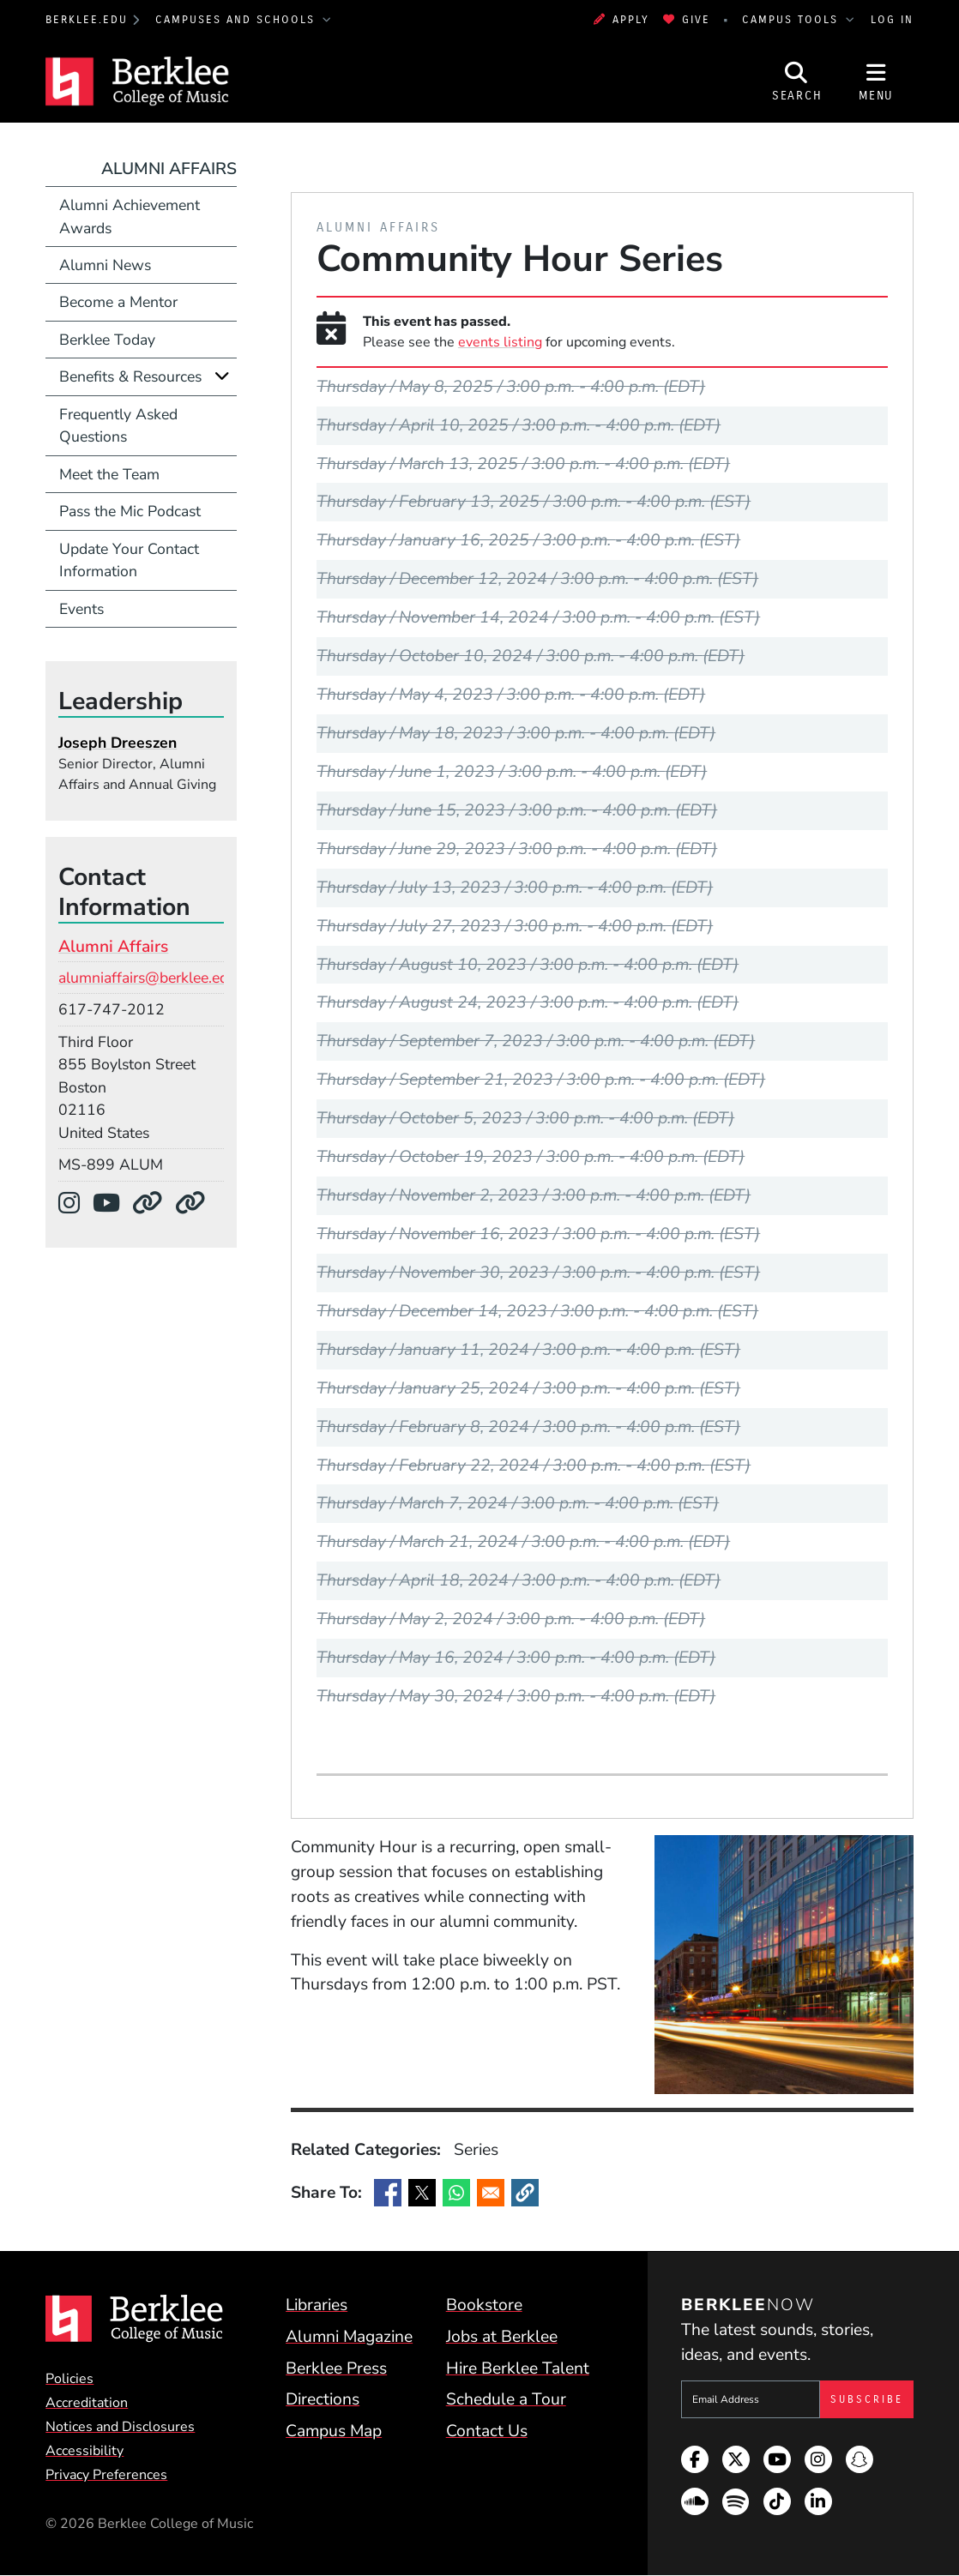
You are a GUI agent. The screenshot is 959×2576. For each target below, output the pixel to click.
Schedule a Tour (506, 2399)
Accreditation (86, 2402)
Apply (621, 20)
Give (686, 20)
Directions (322, 2399)
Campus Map (334, 2431)
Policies (69, 2378)
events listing (500, 342)
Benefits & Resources (130, 376)
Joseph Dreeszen (117, 742)
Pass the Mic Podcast (130, 511)
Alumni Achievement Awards (129, 216)
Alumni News (105, 265)
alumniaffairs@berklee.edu (147, 977)
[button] (525, 2192)
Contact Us (487, 2431)
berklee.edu (86, 20)
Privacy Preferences (106, 2474)
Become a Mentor (118, 302)
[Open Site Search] (797, 81)
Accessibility (84, 2450)
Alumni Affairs (169, 169)
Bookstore (484, 2305)
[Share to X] (422, 2192)
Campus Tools (792, 20)
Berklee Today (107, 339)
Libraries (316, 2305)
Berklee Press (336, 2368)
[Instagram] (75, 1203)
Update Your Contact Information (129, 560)
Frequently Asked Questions (118, 425)
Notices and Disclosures (120, 2426)
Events (81, 609)
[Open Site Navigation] (876, 81)
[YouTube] (112, 1203)
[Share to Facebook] (387, 2192)
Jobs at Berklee (502, 2337)
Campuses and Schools (237, 20)
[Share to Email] (490, 2192)
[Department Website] (153, 1203)
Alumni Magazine (349, 2337)
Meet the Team (109, 474)
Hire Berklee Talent (517, 2368)
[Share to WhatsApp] (456, 2192)
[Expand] (222, 375)
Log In (892, 20)
